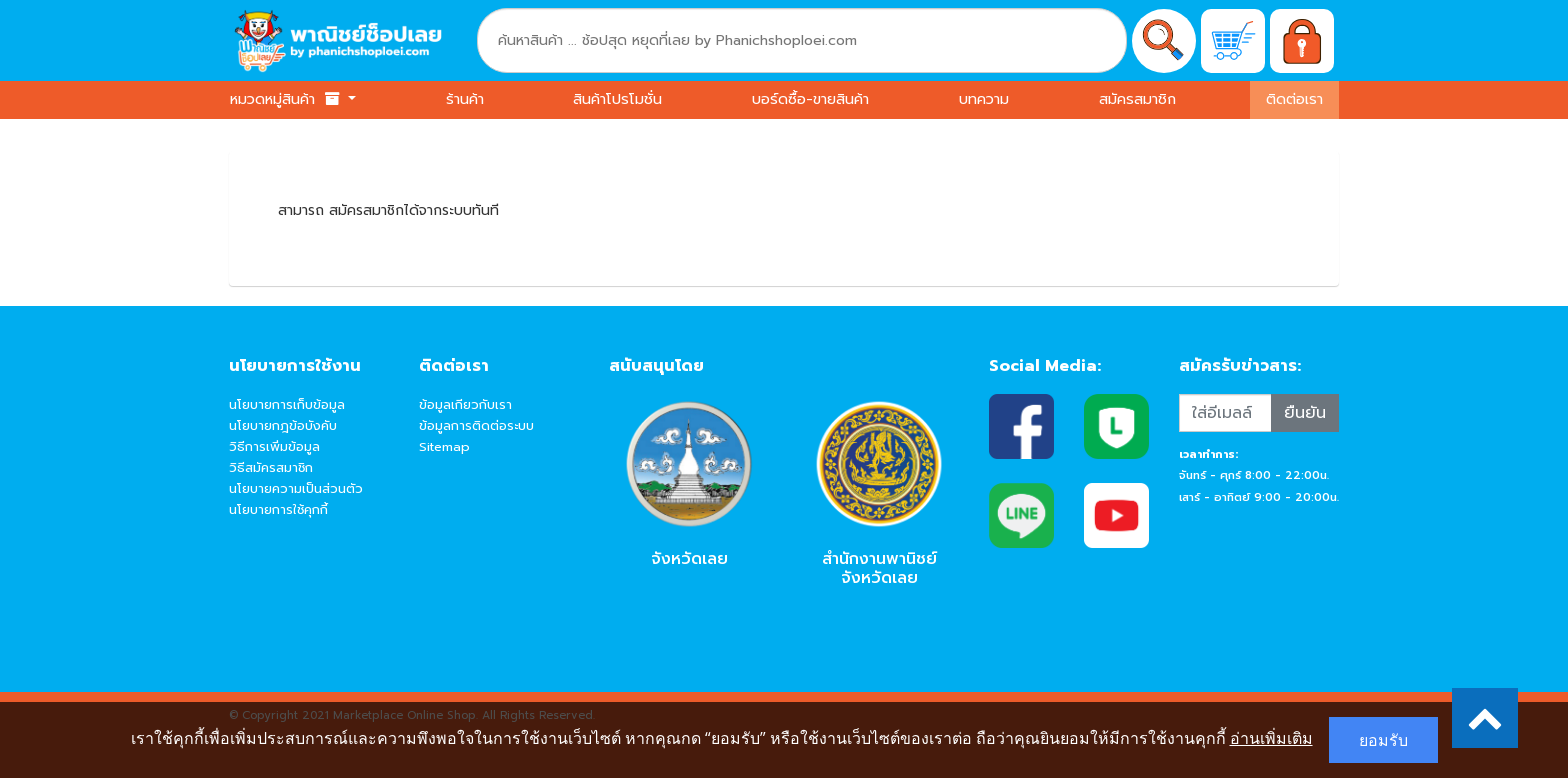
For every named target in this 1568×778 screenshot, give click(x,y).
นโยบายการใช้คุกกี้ (278, 509)
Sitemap (444, 446)
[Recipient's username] (1225, 413)
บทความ (984, 99)
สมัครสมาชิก (1137, 99)
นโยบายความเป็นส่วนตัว (296, 488)
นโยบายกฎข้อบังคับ (283, 425)
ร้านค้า (465, 99)
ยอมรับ (1383, 740)
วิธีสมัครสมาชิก (271, 467)
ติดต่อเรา (1294, 99)
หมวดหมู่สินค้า (287, 99)
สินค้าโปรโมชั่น (617, 99)
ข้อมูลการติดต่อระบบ (476, 425)
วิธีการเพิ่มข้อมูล (274, 446)
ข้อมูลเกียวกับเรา (465, 404)
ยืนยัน (1305, 413)
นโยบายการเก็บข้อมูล (287, 404)
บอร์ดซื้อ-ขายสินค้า (810, 99)
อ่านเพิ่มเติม (1271, 738)
